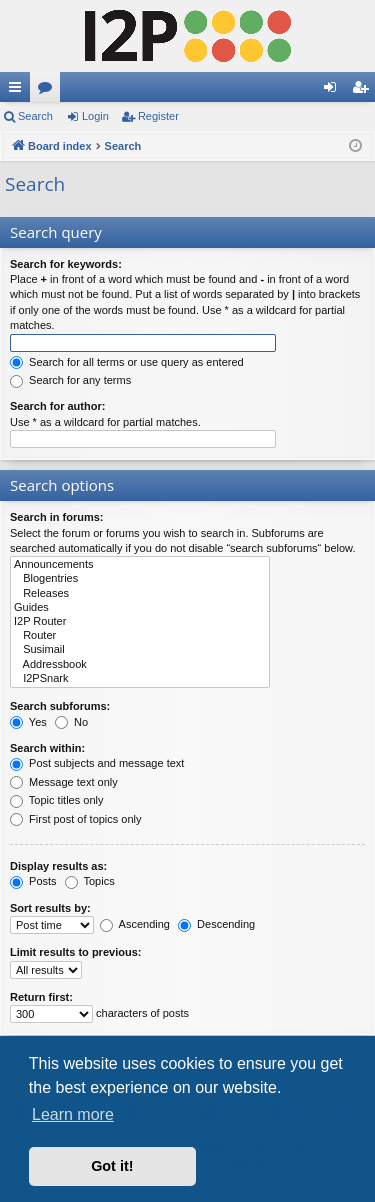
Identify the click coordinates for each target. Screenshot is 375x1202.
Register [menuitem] (364, 91)
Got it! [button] (112, 1166)
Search (35, 116)
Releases (140, 594)
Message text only (64, 782)
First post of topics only (76, 819)
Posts (33, 881)
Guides (140, 608)
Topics (90, 881)
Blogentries (140, 579)
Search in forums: (57, 517)
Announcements (140, 565)
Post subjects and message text (97, 763)
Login (95, 116)
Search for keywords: (66, 264)
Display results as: (58, 866)
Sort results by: (50, 908)
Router (140, 636)
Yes (28, 722)
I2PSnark (140, 679)
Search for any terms (70, 380)
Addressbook (140, 665)
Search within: (47, 748)
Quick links (19, 91)
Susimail (140, 650)
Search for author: (57, 406)
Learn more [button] (73, 1114)
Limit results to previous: (75, 952)
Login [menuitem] (334, 91)
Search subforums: (60, 706)
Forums (49, 91)
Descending (216, 924)
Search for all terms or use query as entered (127, 362)
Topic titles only (56, 800)
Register (158, 116)
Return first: (41, 997)
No (71, 722)
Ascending (135, 924)
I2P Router (140, 622)
